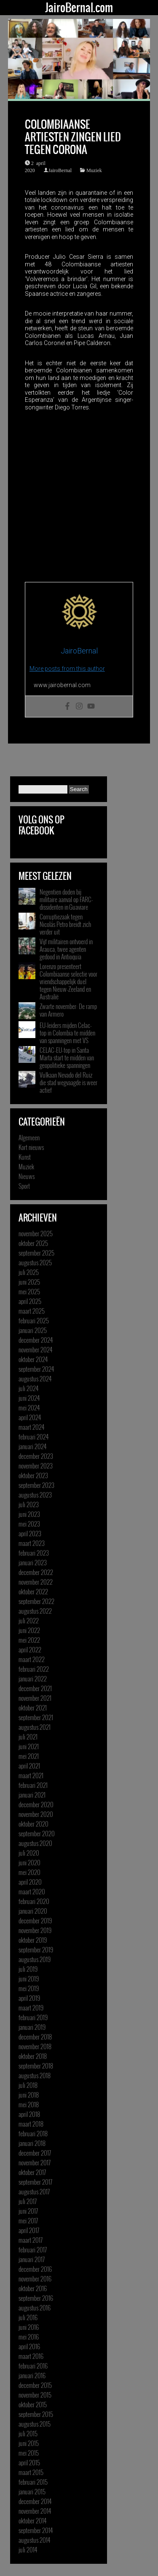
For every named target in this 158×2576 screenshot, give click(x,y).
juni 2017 (28, 2210)
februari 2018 (33, 2133)
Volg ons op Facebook (41, 825)
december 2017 (35, 2152)
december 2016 (35, 2268)
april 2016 (29, 2346)
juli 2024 (28, 1388)
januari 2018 (32, 2143)
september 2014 (36, 2530)
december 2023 (36, 1456)
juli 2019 (28, 1968)
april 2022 (30, 1649)
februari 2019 (33, 2017)
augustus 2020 (35, 1843)
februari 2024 (33, 1436)
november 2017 (35, 2162)
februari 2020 (34, 1901)
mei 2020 (29, 1872)
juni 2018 (29, 2094)
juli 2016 (28, 2317)
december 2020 (36, 1804)
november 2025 (36, 1233)
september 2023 (36, 1485)
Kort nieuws (31, 1147)
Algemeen (29, 1137)
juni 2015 (29, 2443)
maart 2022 (32, 1659)
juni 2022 (29, 1630)
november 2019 (35, 1930)
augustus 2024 (35, 1378)
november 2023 (36, 1465)
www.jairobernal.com (62, 685)
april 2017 (29, 2230)
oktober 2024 (33, 1359)
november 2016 (35, 2278)
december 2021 (35, 1688)
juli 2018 (28, 2085)
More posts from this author (67, 668)
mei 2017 (28, 2220)
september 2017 (35, 2181)
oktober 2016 (33, 2288)
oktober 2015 (33, 2404)
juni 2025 (29, 1281)
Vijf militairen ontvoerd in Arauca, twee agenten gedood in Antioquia (66, 949)
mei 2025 (29, 1291)
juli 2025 (29, 1272)
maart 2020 (32, 1891)
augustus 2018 (35, 2075)
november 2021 (35, 1697)
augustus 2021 (35, 1726)
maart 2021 (31, 1775)
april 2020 (30, 1881)
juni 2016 (29, 2327)
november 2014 (35, 2510)
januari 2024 (32, 1446)
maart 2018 (31, 2123)
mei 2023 (29, 1523)
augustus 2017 (34, 2191)
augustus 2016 (35, 2307)
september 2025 (36, 1252)
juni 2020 (29, 1862)
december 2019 (35, 1920)
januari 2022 (33, 1678)
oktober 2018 (33, 2056)
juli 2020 (29, 1852)
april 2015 (29, 2462)
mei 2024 (29, 1407)
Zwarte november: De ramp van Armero (68, 1009)
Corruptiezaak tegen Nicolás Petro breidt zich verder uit (65, 924)
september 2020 (37, 1833)
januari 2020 (33, 1910)
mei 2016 (29, 2336)
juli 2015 (28, 2433)
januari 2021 (32, 1794)
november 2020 (36, 1814)
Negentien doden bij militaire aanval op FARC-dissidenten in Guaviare (66, 899)
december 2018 (35, 2036)
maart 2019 (31, 2007)
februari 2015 (33, 2481)
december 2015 (35, 2385)
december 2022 (36, 1572)
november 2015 (35, 2394)
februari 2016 (33, 2365)
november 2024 (35, 1349)
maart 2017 (31, 2239)
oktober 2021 (33, 1707)
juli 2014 (28, 2549)
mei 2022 (29, 1639)
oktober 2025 (33, 1243)
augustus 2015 (35, 2423)
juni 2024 (29, 1397)
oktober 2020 (33, 1823)
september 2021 (36, 1717)
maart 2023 (32, 1543)
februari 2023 (34, 1552)
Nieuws (27, 1176)
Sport (24, 1185)
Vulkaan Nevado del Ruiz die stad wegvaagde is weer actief (68, 1082)
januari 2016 (32, 2375)
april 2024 (30, 1417)
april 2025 (30, 1301)
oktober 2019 (33, 1939)
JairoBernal (60, 170)
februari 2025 (34, 1320)
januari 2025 (33, 1330)
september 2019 (36, 1949)
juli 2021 (28, 1736)
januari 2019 (32, 2027)
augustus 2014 (34, 2539)
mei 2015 (29, 2452)
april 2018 (29, 2114)
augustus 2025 (35, 1262)
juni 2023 (29, 1514)
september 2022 (36, 1601)
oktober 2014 (32, 2520)
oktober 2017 (32, 2172)
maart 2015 (31, 2472)
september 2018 (36, 2065)
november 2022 (36, 1581)
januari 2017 (32, 2259)
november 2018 (35, 2046)
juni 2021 (29, 1746)
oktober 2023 (33, 1475)
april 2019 (29, 1997)
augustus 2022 (35, 1610)
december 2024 (36, 1339)
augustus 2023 (35, 1494)
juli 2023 (29, 1504)
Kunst (25, 1156)
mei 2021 (29, 1756)
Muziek (94, 170)
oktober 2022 (33, 1591)
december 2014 (35, 2501)
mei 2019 (29, 1988)
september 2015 (36, 2414)
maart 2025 (32, 1310)
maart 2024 (31, 1426)
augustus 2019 (35, 1959)
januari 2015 (32, 2491)
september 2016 (36, 2297)
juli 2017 (28, 2201)
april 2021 (29, 1765)
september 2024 (36, 1368)
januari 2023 (33, 1562)
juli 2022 (29, 1620)
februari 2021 (33, 1785)
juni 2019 (29, 1978)
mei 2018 (29, 2104)
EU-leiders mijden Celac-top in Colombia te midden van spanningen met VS (67, 1032)
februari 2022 (34, 1668)
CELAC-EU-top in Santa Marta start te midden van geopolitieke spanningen (67, 1057)
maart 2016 (31, 2356)
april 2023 (30, 1533)
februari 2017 (33, 2249)
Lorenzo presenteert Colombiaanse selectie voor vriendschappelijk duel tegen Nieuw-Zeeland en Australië (68, 981)
